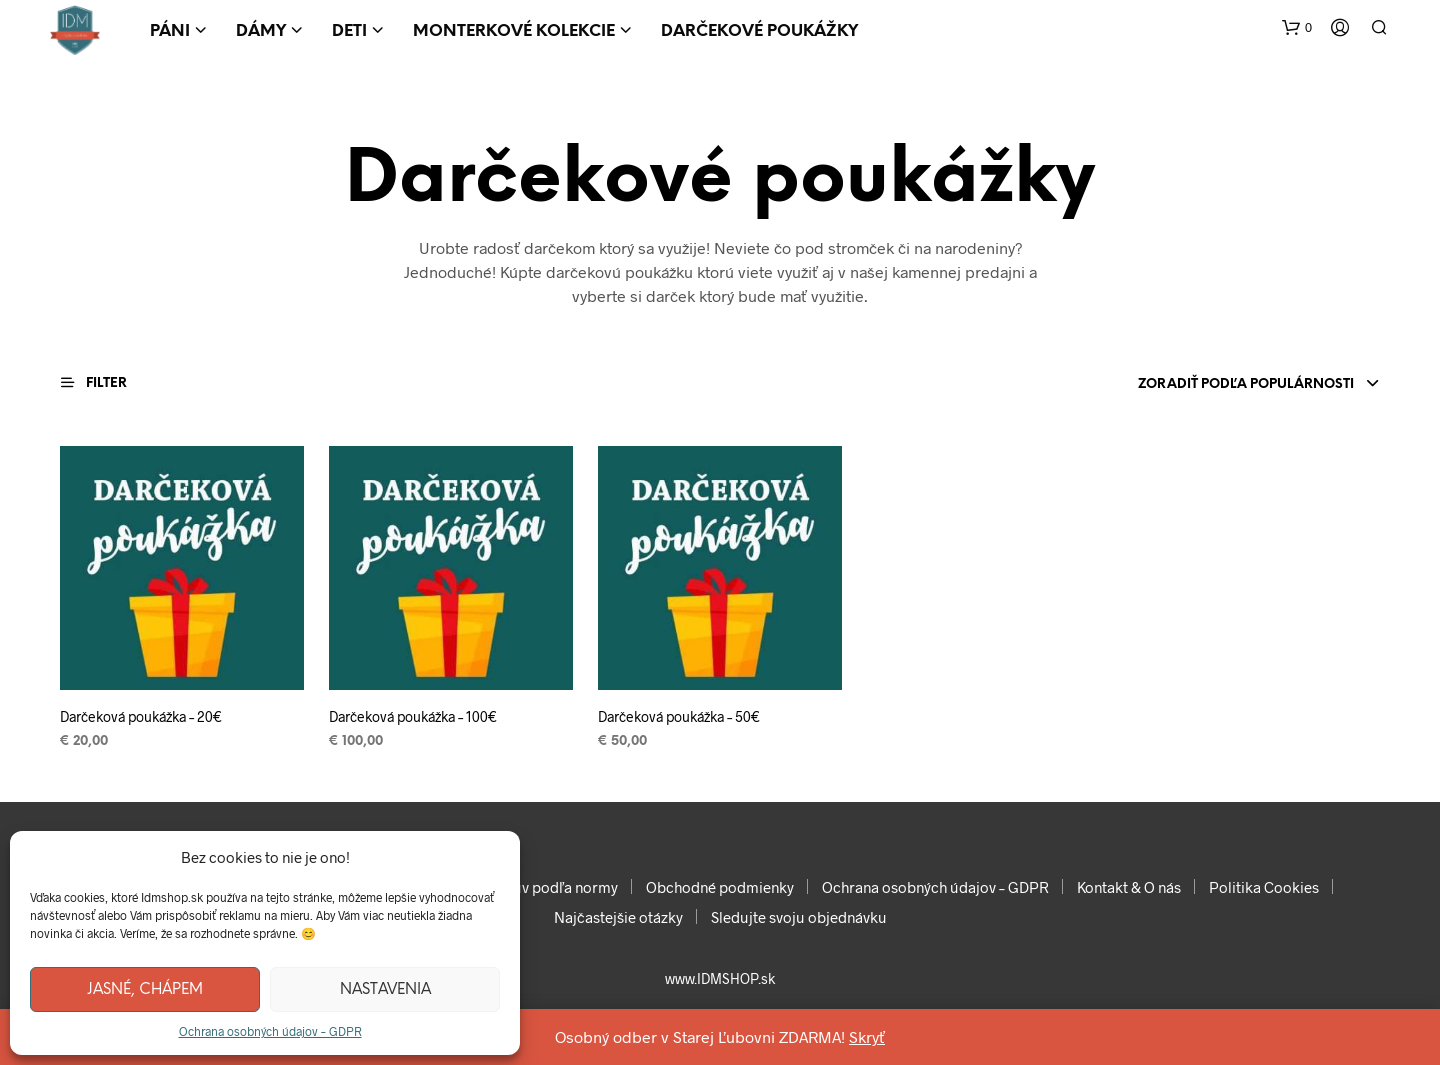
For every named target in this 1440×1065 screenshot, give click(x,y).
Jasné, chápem (145, 990)
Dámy (261, 31)
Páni (170, 31)
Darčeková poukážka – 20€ (141, 716)
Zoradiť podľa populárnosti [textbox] (1246, 384)
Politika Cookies (1264, 887)
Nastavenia (385, 990)
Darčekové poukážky (759, 31)
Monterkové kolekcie (514, 31)
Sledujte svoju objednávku (799, 917)
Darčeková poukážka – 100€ (413, 716)
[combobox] (1210, 385)
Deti (349, 31)
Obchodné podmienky (720, 887)
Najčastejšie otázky (618, 917)
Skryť (867, 1036)
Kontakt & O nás (1129, 887)
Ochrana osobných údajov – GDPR (270, 1031)
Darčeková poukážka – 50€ (679, 716)
